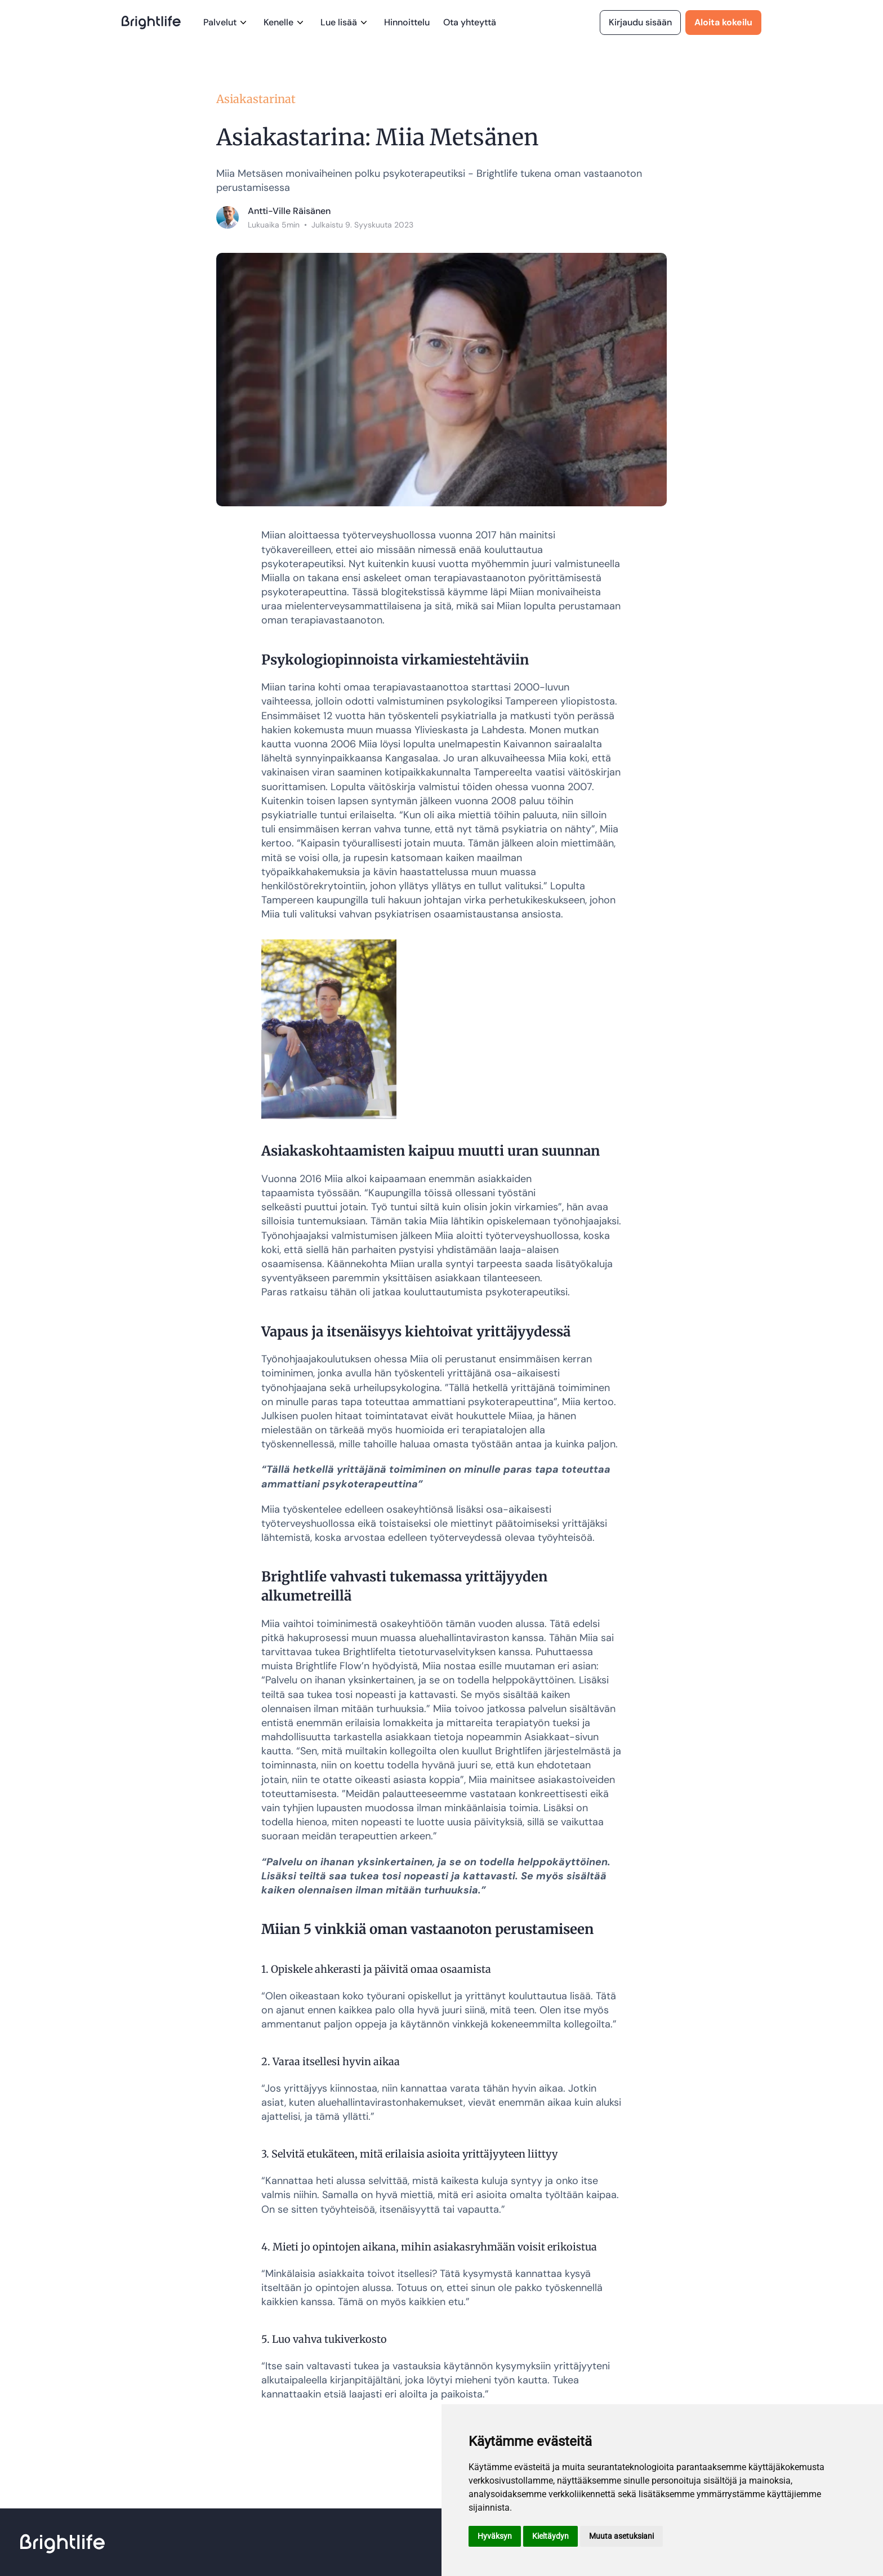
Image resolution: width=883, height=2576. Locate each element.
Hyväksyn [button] (495, 2536)
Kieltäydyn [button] (550, 2536)
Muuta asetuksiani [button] (621, 2536)
